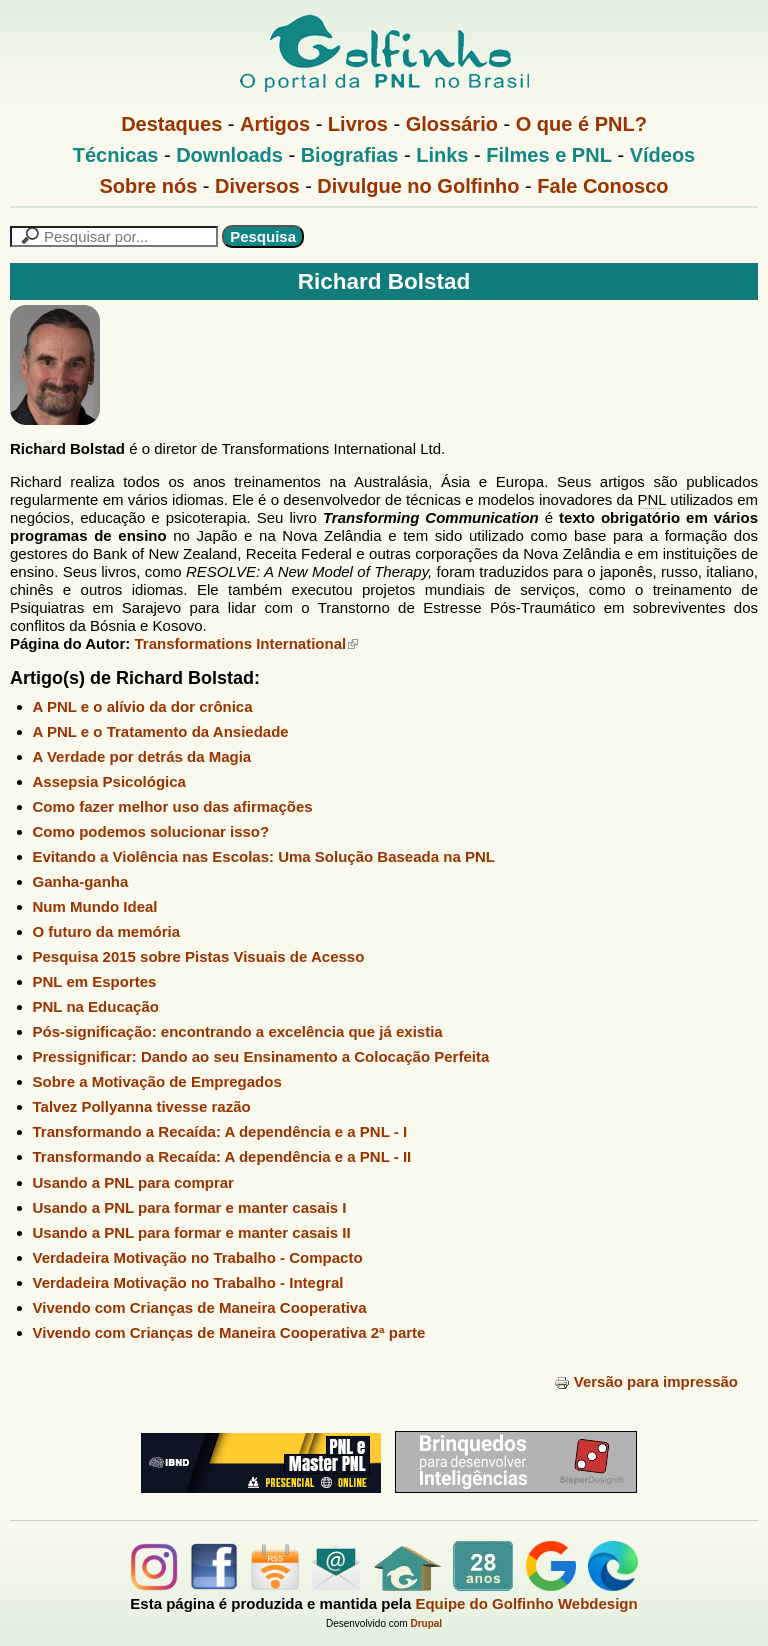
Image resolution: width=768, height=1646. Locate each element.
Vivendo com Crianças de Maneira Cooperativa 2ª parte (229, 1332)
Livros (358, 124)
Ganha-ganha (81, 881)
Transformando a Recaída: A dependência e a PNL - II (222, 1156)
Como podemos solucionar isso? (151, 831)
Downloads (229, 155)
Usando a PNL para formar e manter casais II (192, 1232)
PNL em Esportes (95, 981)
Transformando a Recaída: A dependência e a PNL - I (220, 1131)
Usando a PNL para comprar (133, 1182)
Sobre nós (149, 186)
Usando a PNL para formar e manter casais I (190, 1207)
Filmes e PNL (549, 155)
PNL (651, 499)
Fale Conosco (602, 186)
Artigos (275, 124)
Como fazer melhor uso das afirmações (173, 806)
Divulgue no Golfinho (418, 186)
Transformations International (246, 643)
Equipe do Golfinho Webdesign (526, 1603)
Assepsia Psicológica (109, 781)
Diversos (257, 186)
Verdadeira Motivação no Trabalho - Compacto (198, 1257)
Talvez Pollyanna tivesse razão (142, 1106)
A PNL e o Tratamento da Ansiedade (161, 731)
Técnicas (116, 155)
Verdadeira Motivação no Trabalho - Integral (188, 1282)
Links (442, 155)
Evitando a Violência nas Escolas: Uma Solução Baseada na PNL (264, 856)
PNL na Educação (96, 1006)
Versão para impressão (646, 1381)
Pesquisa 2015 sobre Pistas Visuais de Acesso (199, 956)
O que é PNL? (581, 124)
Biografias (350, 155)
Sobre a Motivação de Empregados (157, 1081)
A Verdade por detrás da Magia (142, 756)
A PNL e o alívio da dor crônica (143, 706)
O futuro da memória (107, 931)
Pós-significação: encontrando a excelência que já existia (238, 1031)
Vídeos (663, 155)
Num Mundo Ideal (95, 906)
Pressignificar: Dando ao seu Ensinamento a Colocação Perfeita (261, 1056)
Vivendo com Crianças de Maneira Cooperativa (200, 1307)
